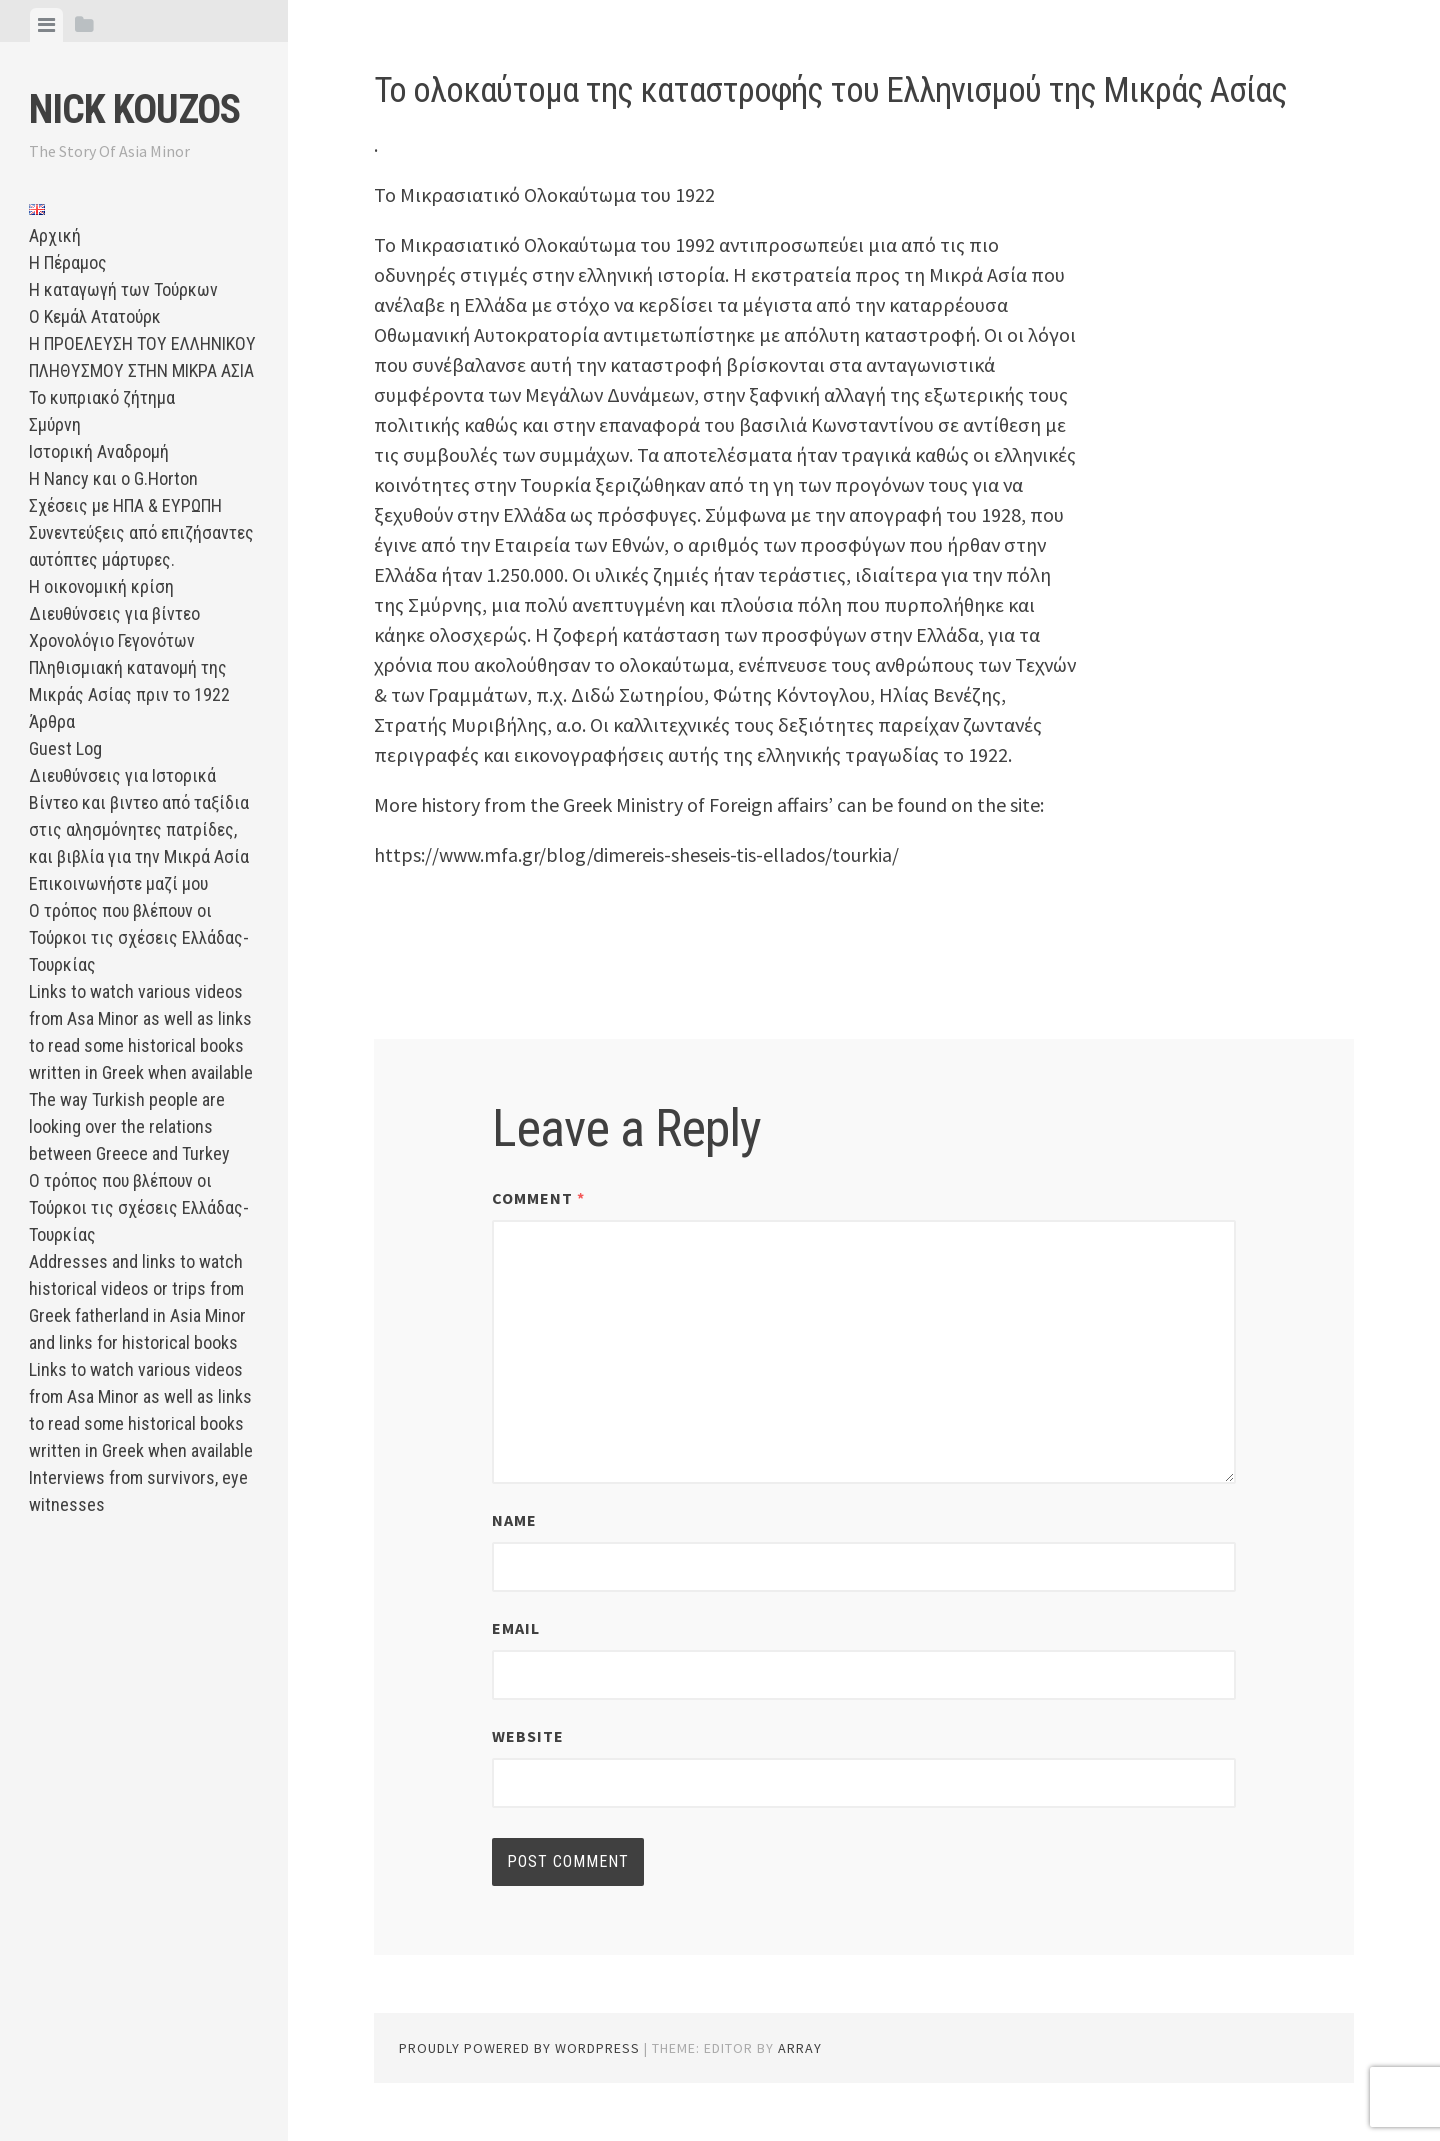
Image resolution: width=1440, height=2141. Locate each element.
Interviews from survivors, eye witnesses (138, 1491)
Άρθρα (52, 721)
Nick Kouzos (134, 109)
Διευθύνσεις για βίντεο (114, 613)
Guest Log (65, 748)
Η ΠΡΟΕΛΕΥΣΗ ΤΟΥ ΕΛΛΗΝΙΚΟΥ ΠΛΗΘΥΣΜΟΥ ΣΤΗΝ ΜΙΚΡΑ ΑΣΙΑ (142, 357)
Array (800, 2048)
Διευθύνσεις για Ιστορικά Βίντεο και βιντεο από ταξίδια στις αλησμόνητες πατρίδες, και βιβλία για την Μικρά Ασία (139, 816)
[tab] (46, 25)
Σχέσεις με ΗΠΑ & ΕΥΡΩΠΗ (125, 505)
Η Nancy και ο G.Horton (113, 478)
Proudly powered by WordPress (519, 2048)
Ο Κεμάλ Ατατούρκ (95, 316)
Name (514, 1520)
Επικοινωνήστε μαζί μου (118, 883)
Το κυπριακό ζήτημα (102, 397)
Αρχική (55, 235)
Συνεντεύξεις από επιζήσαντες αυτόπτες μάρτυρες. (141, 546)
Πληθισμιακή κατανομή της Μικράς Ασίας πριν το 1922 (129, 681)
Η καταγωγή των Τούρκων (123, 289)
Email (516, 1628)
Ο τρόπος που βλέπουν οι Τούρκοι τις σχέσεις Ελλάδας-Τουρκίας (139, 937)
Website (528, 1736)
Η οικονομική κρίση (101, 586)
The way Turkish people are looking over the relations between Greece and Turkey (129, 1126)
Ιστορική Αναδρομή (99, 451)
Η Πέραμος (68, 262)
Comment (538, 1198)
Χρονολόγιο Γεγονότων (112, 640)
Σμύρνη (55, 424)
